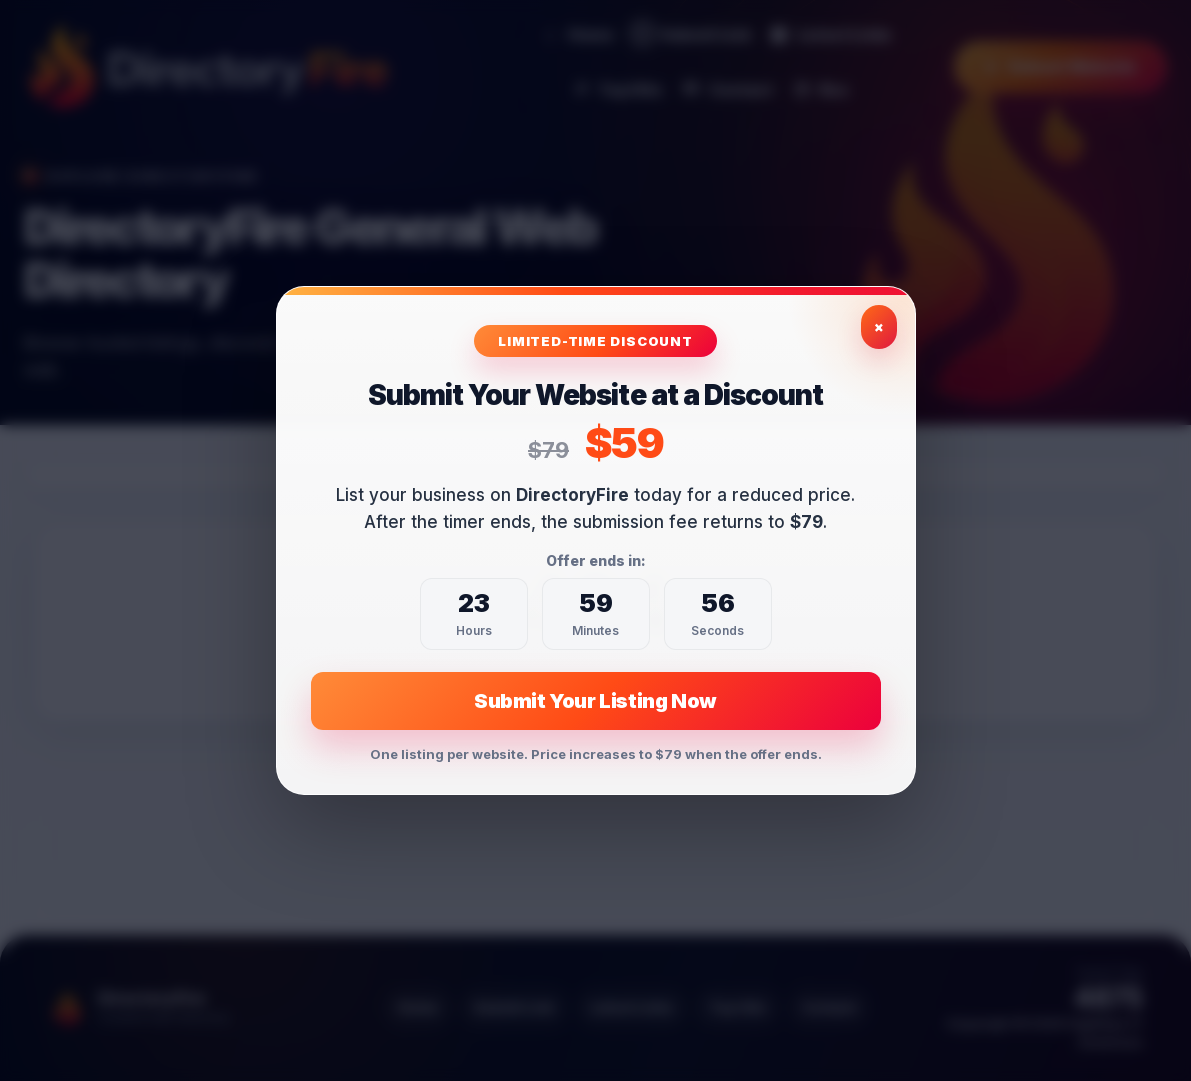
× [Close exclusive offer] (879, 326)
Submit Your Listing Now (595, 701)
